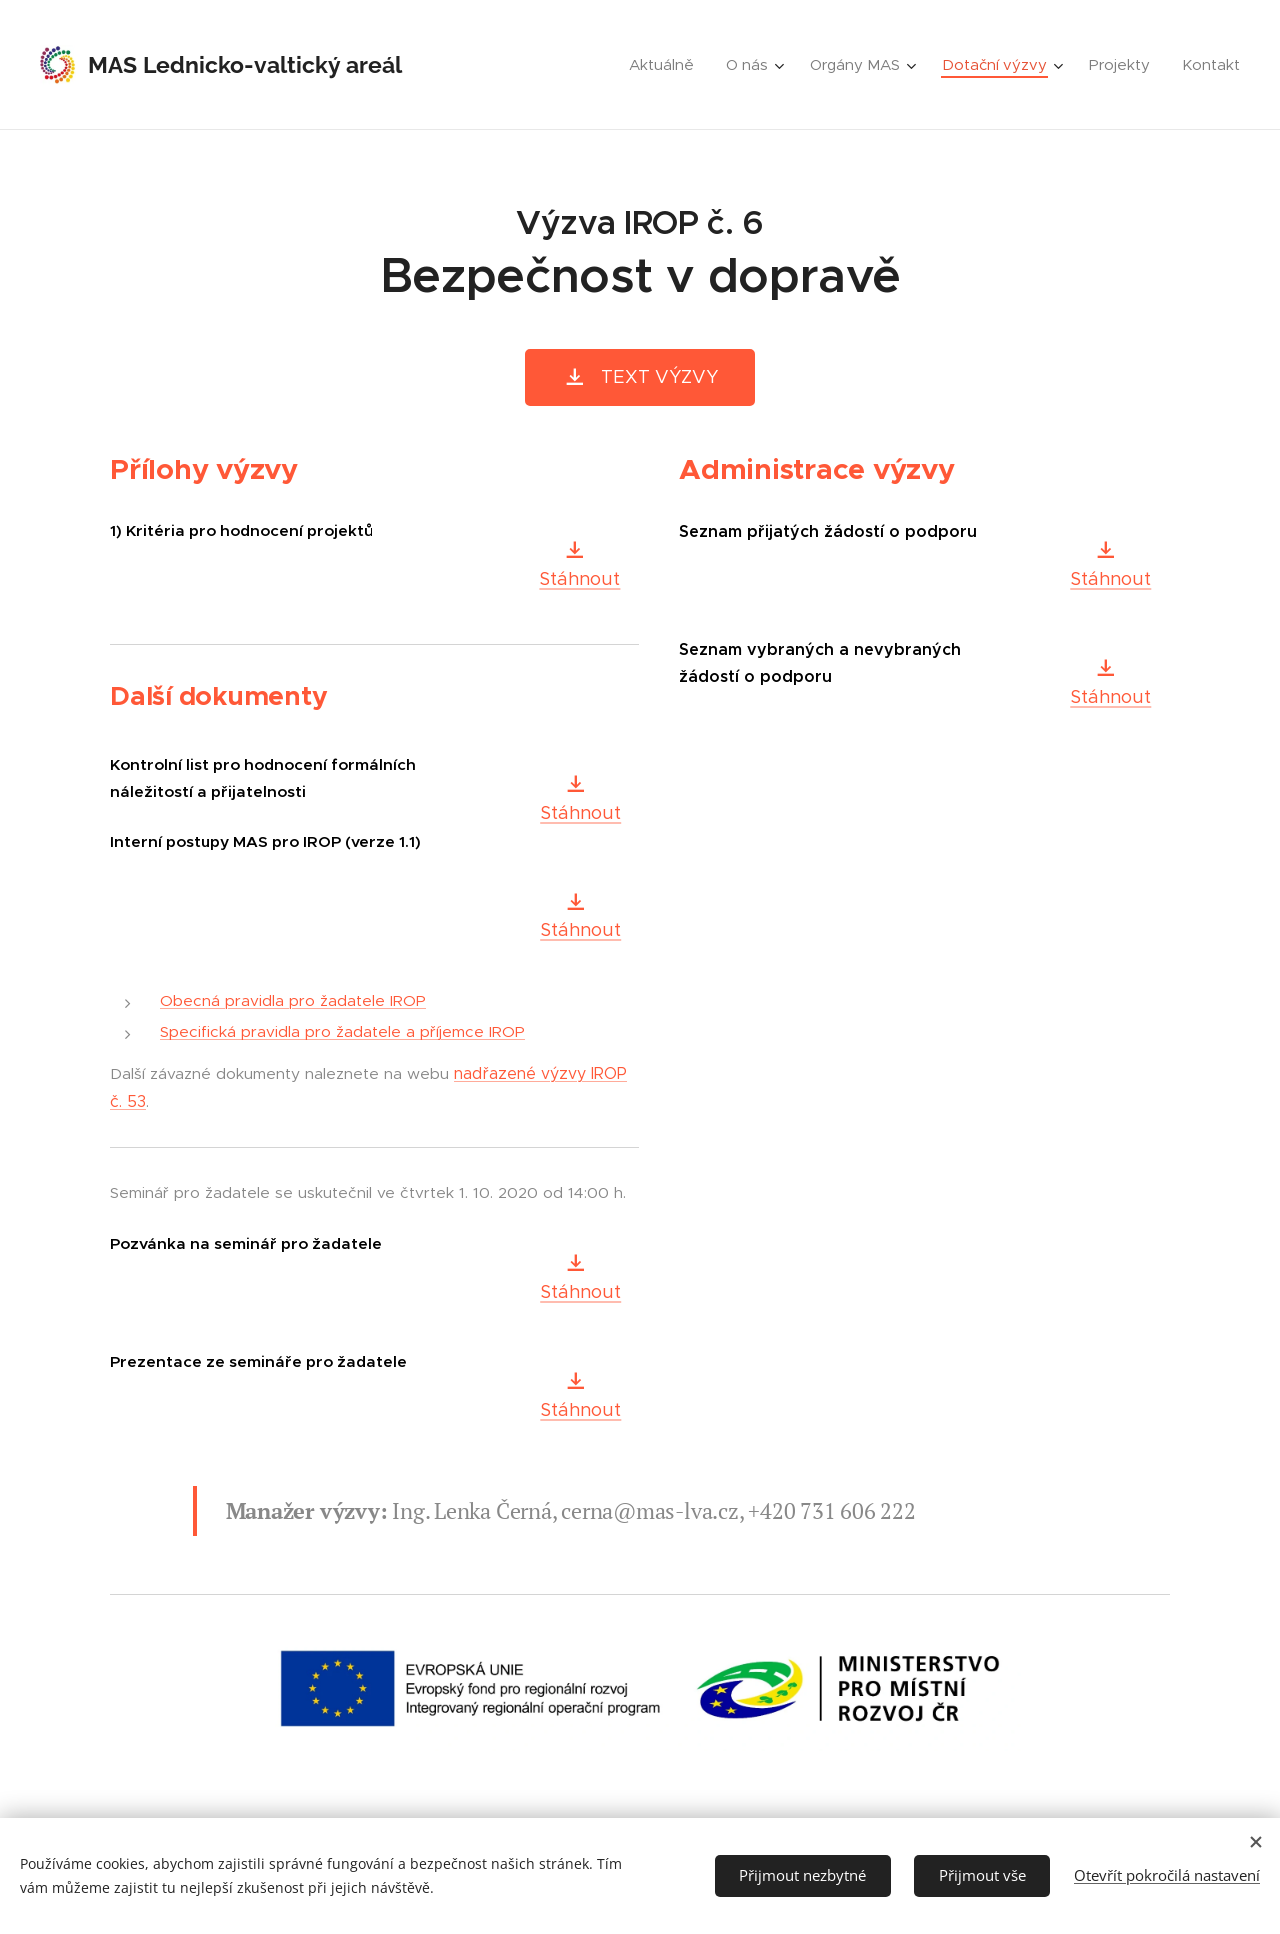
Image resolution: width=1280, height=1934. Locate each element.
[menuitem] (667, 65)
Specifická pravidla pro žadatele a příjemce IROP (342, 1031)
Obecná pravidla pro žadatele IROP (293, 1000)
